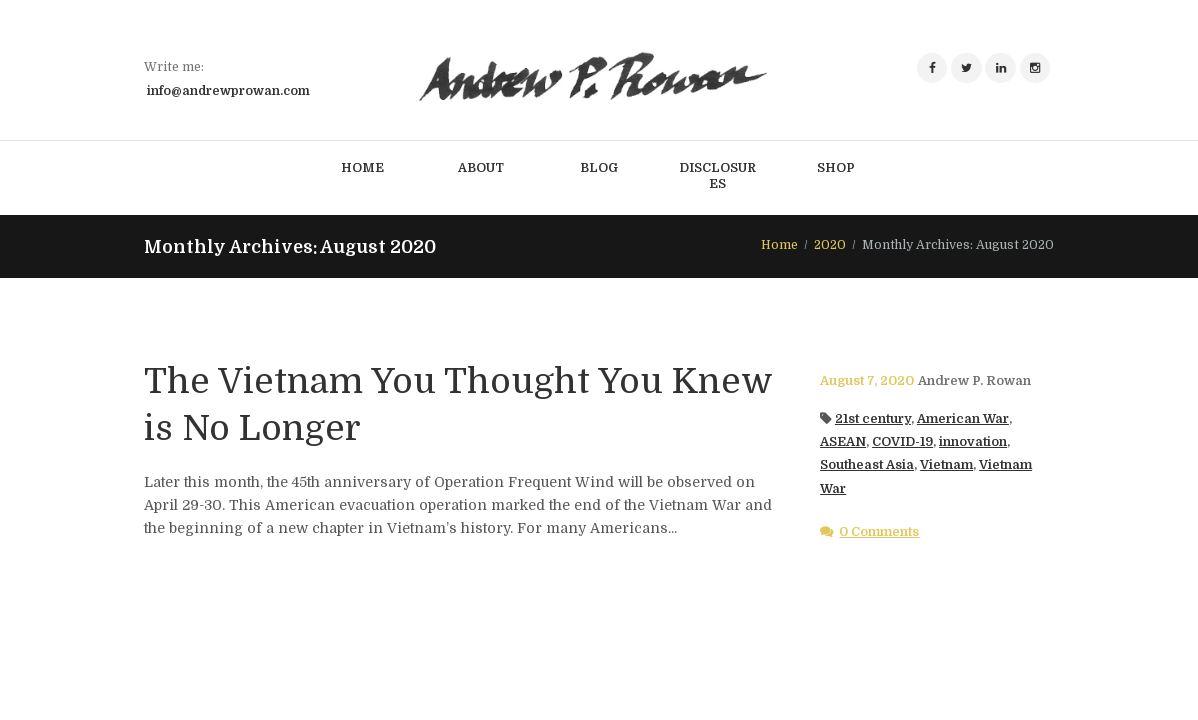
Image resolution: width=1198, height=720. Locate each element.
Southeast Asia (867, 465)
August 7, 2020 (867, 381)
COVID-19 (902, 442)
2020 (830, 245)
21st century (873, 419)
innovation (973, 442)
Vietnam (946, 465)
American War (963, 419)
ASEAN (843, 442)
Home (779, 245)
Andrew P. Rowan (974, 381)
